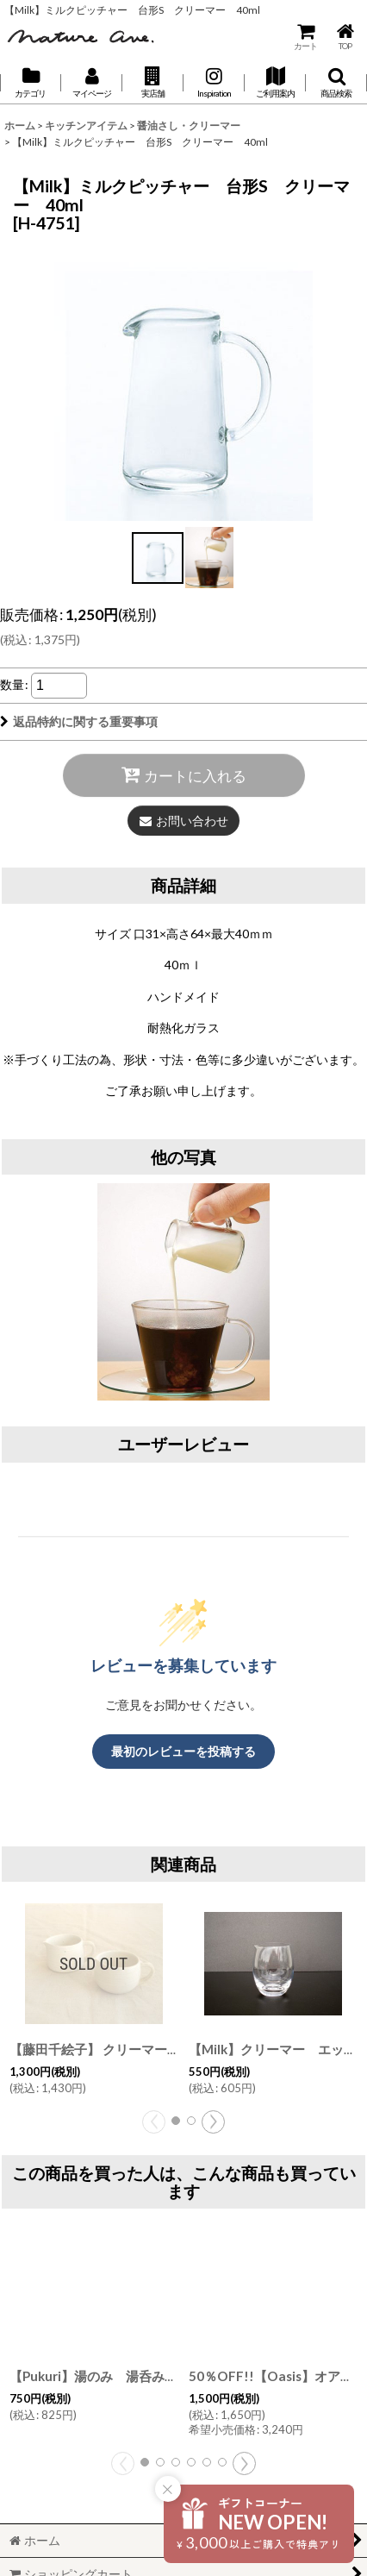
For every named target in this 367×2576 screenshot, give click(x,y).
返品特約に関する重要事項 (79, 721)
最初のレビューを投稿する (183, 1751)
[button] (153, 82)
